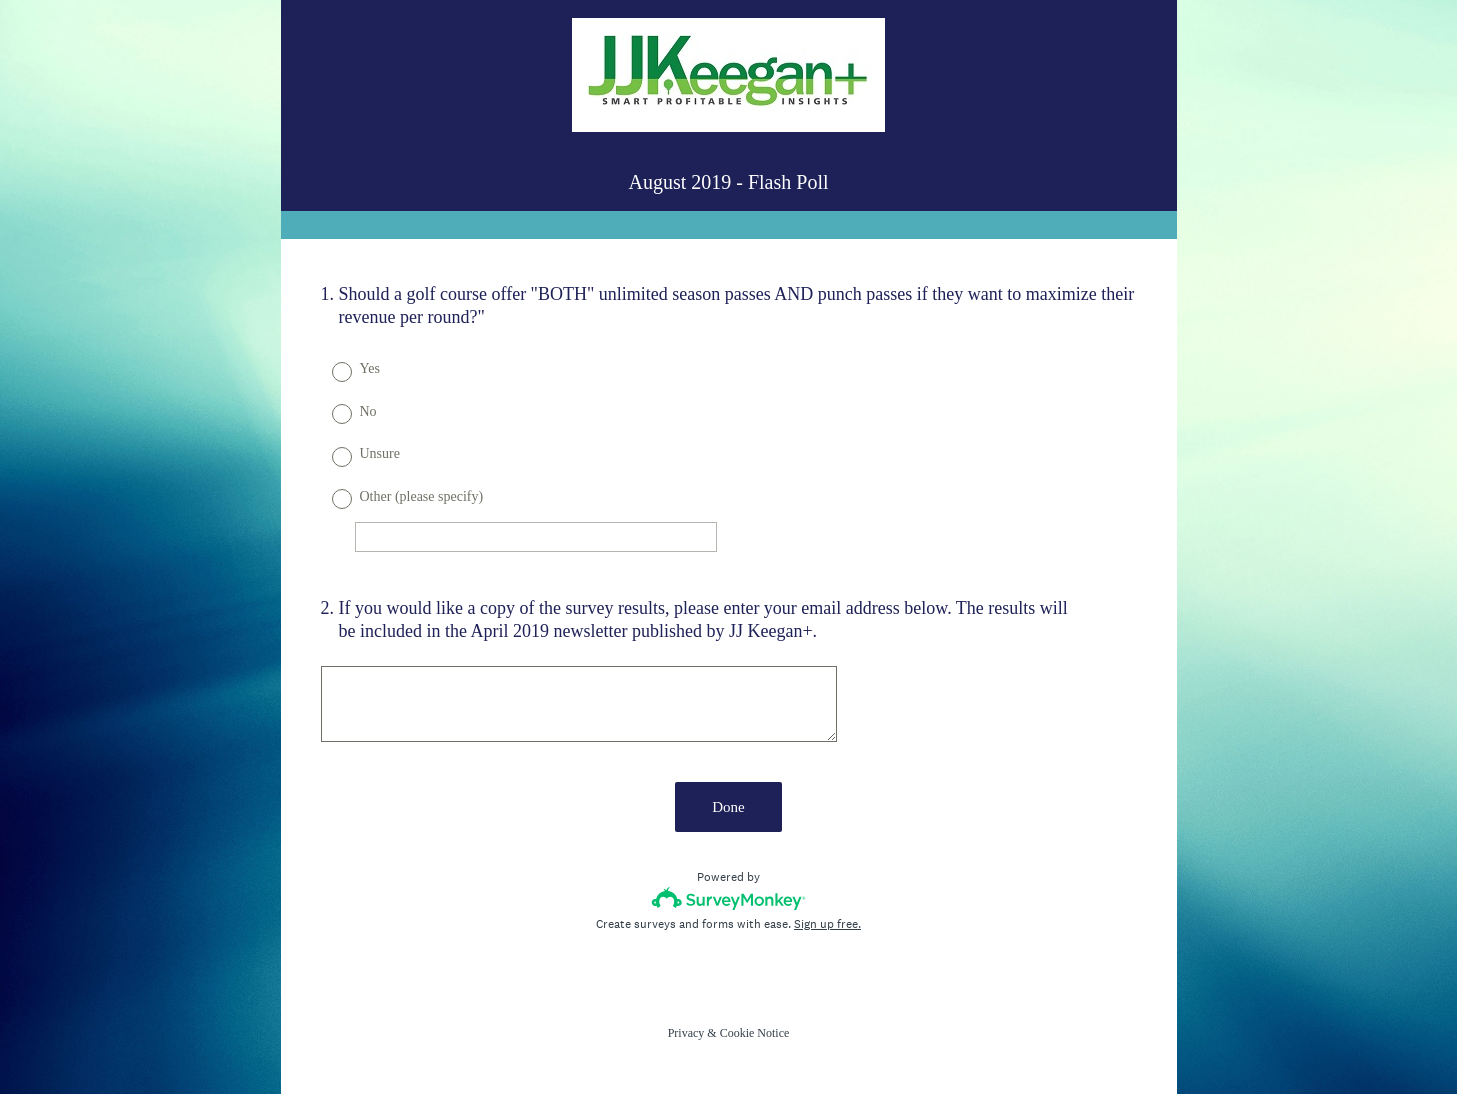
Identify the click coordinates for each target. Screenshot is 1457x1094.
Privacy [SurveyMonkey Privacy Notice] (686, 1033)
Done (728, 807)
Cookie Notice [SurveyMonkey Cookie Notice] (755, 1033)
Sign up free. (827, 924)
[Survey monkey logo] (728, 898)
